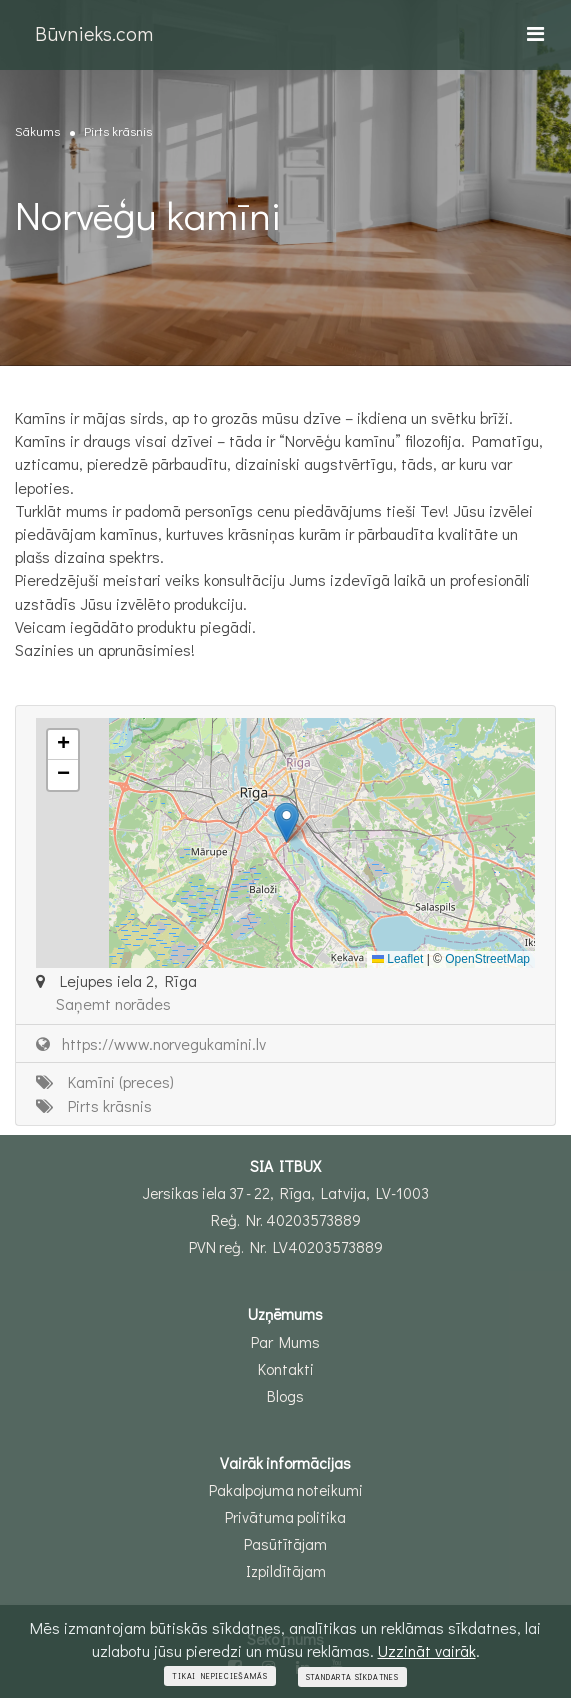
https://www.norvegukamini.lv (151, 1043)
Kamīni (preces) (105, 1081)
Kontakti (286, 1369)
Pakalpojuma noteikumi (286, 1490)
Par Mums (285, 1342)
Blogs (285, 1396)
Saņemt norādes (113, 1003)
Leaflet (397, 959)
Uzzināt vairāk (427, 1650)
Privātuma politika (285, 1517)
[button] (286, 822)
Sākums (37, 130)
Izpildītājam (286, 1571)
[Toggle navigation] (535, 33)
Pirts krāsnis (118, 130)
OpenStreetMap (487, 959)
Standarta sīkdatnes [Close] (352, 1677)
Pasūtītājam (285, 1544)
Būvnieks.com (94, 33)
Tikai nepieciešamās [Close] (219, 1676)
